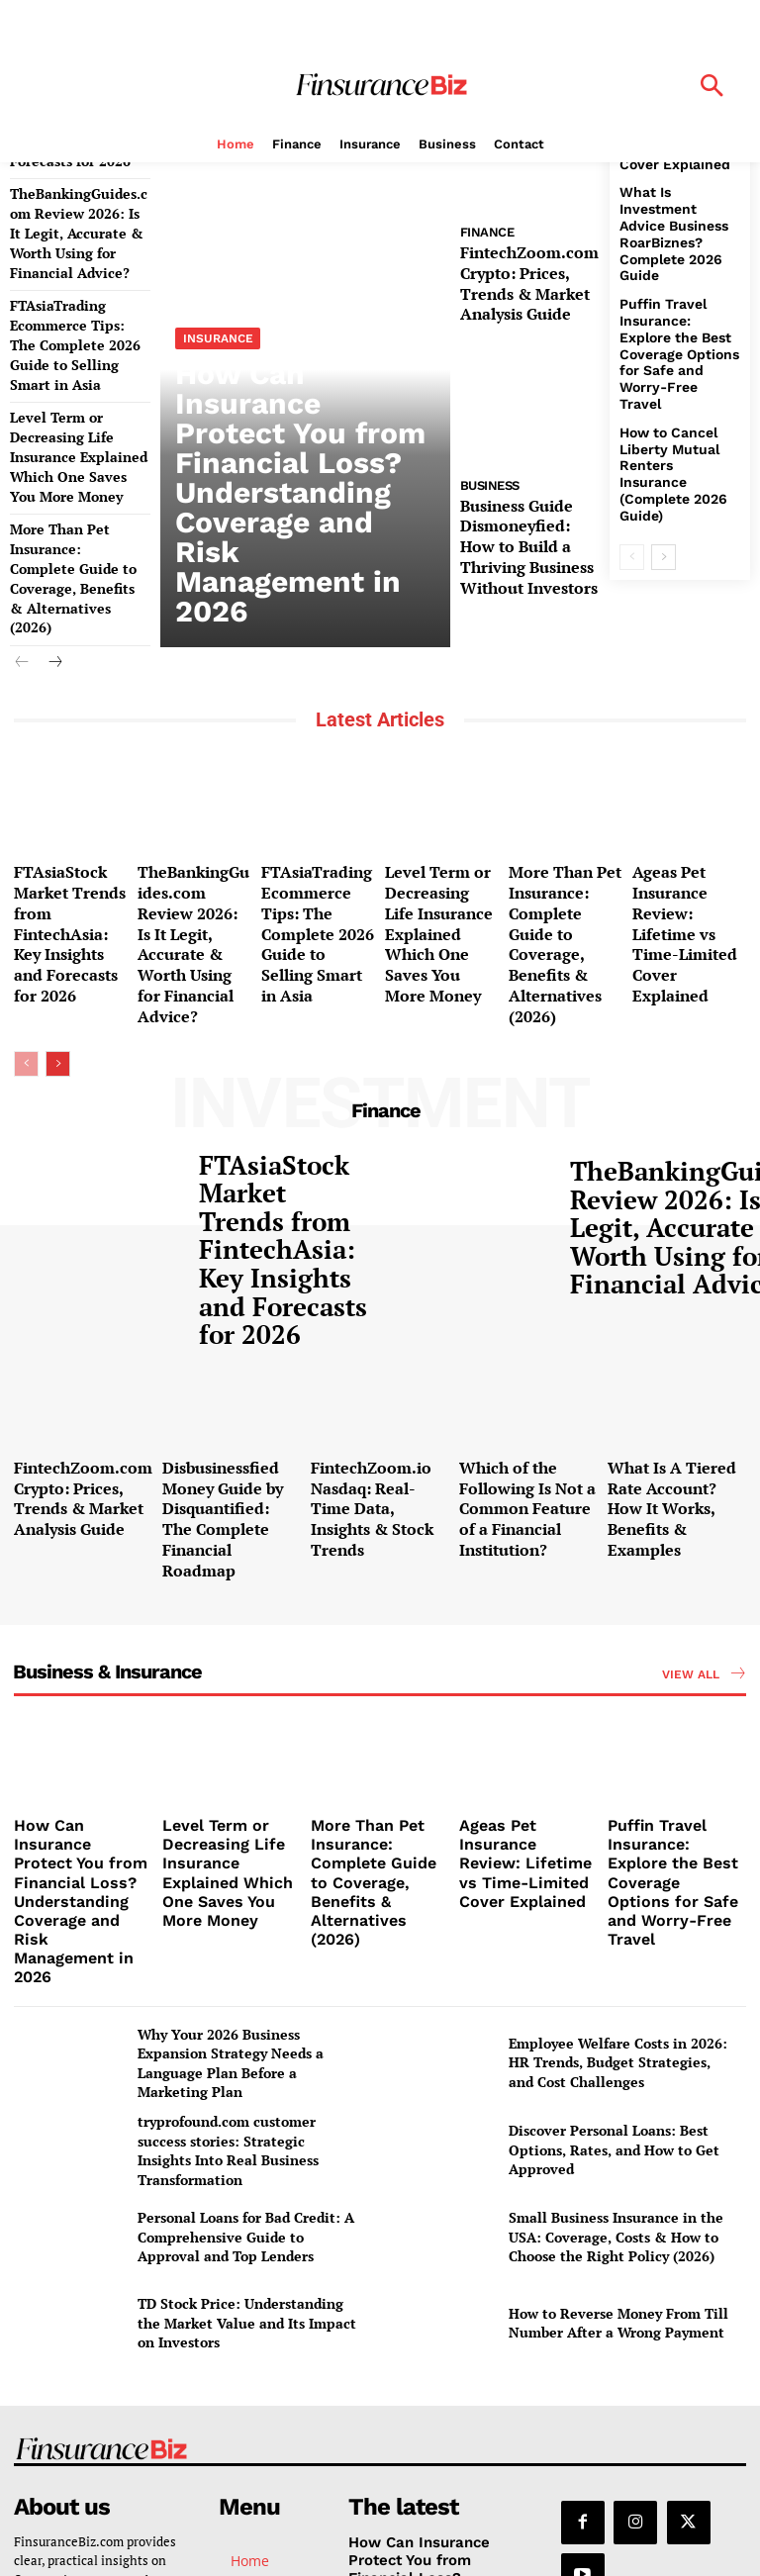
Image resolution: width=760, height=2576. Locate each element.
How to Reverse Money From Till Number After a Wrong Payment (618, 2038)
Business (490, 469)
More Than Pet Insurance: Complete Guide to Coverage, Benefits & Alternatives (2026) (76, 483)
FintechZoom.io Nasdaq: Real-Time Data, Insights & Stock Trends (380, 1326)
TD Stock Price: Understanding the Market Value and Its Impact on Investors (247, 2038)
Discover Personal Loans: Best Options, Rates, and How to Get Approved (614, 1865)
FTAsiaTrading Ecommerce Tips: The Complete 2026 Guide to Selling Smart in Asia (314, 840)
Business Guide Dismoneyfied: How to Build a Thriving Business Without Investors (529, 521)
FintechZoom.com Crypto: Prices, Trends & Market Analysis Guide (529, 275)
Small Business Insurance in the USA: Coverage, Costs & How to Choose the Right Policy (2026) (616, 1952)
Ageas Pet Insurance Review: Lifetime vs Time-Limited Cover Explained (688, 832)
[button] (711, 88)
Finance (487, 232)
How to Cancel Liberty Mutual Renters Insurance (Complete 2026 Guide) (671, 382)
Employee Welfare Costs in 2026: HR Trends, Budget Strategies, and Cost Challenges (618, 1777)
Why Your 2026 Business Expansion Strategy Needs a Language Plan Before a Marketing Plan (231, 1778)
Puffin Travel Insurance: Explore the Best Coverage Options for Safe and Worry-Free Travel (674, 290)
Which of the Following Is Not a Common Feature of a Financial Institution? (526, 1326)
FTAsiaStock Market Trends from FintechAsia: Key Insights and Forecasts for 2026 (70, 832)
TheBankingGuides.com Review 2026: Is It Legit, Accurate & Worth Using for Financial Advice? (193, 840)
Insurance (216, 433)
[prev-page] (22, 551)
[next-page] (54, 551)
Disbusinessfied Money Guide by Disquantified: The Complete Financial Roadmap (220, 1335)
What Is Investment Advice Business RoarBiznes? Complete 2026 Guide (676, 198)
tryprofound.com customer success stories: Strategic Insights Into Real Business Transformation (228, 1866)
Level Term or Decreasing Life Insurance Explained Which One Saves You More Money (70, 383)
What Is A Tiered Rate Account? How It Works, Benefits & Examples (676, 1326)
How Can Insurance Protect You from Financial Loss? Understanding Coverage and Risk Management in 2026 (296, 518)
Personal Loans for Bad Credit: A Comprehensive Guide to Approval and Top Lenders (246, 1952)
